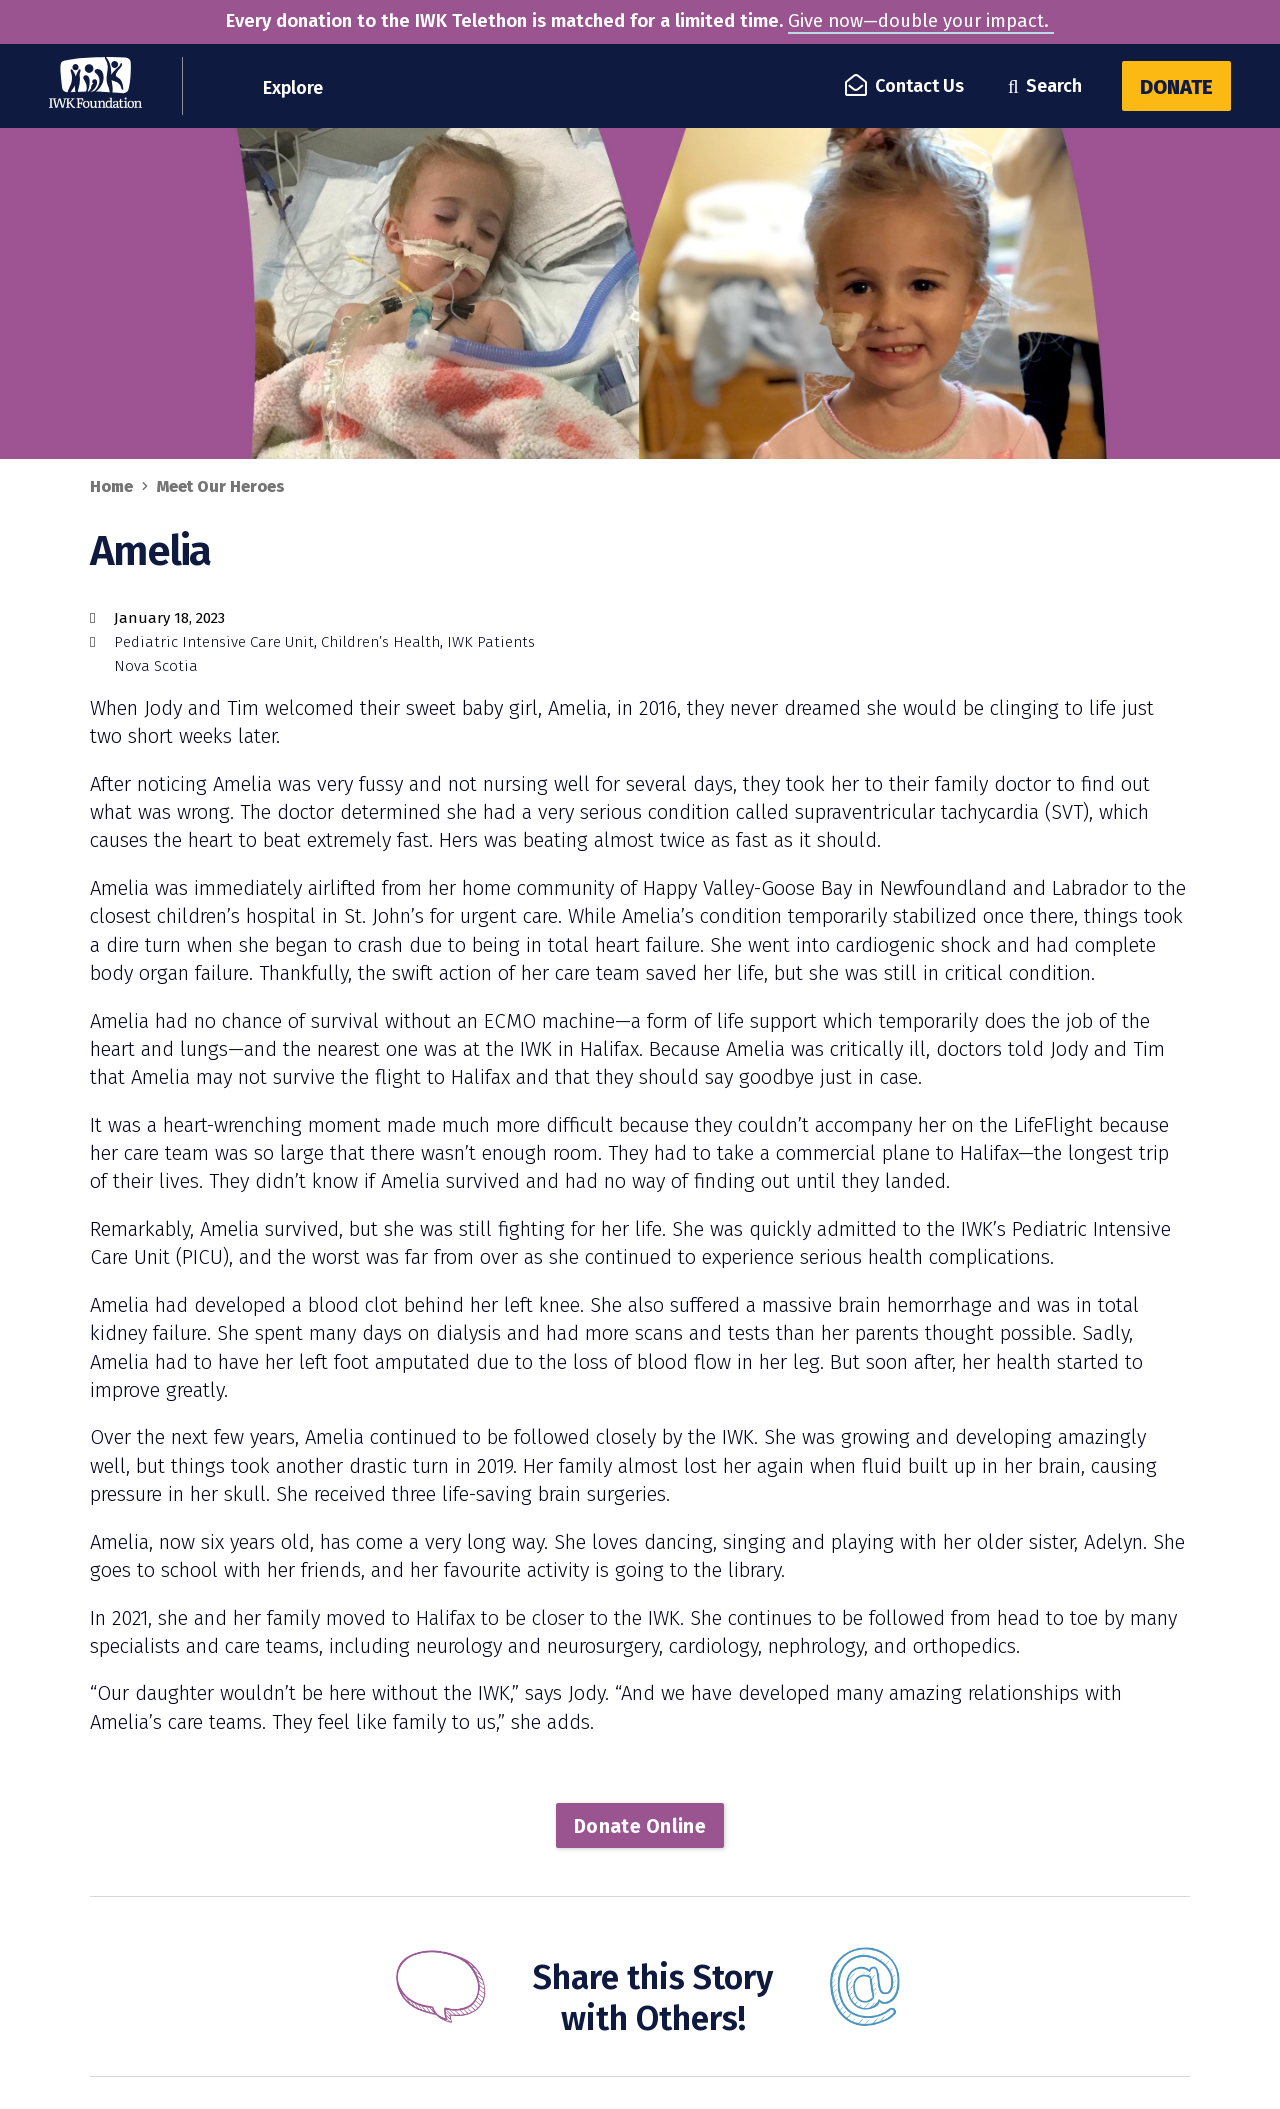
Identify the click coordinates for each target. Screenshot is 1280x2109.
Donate (1176, 87)
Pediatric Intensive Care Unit (214, 642)
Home (111, 486)
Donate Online (640, 1826)
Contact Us (906, 86)
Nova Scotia (156, 666)
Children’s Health (380, 642)
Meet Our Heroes (221, 486)
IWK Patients (491, 642)
